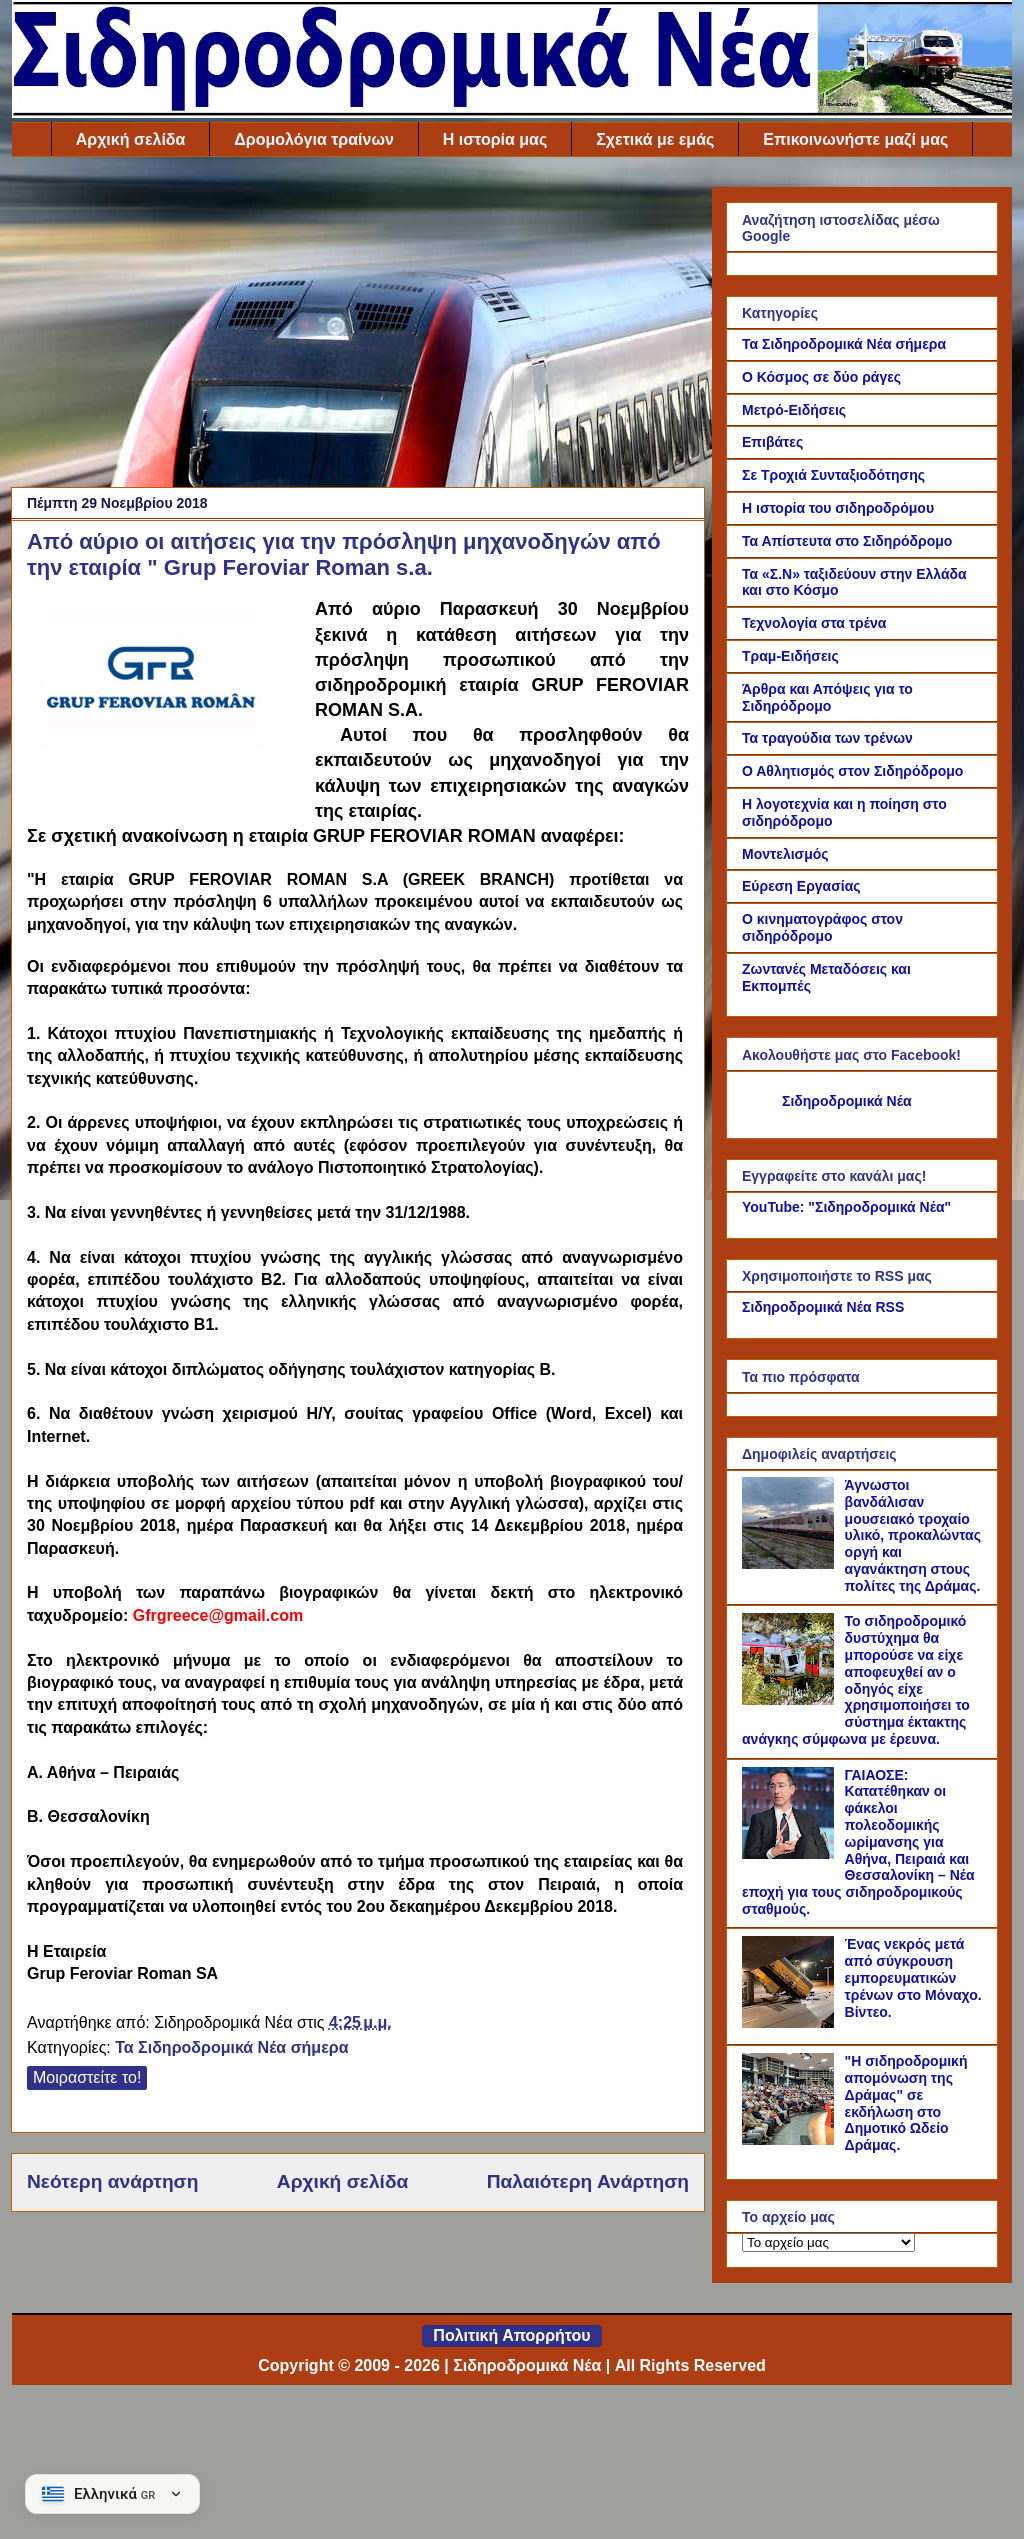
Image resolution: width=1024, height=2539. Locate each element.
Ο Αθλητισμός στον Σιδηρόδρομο (852, 771)
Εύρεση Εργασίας (801, 886)
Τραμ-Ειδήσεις (790, 656)
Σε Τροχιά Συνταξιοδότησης (833, 475)
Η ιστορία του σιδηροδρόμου (838, 508)
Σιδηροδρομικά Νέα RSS (823, 1307)
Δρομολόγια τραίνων (313, 139)
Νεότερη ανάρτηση (112, 2181)
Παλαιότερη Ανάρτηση (588, 2181)
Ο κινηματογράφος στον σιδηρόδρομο (822, 927)
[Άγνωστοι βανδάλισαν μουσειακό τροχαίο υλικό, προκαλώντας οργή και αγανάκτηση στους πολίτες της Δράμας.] (791, 1564)
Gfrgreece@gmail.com (218, 1615)
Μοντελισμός (785, 854)
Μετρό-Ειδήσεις (794, 410)
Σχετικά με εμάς (655, 139)
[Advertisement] (358, 327)
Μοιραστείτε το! (87, 2077)
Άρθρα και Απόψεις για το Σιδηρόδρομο (827, 697)
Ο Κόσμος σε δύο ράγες (821, 377)
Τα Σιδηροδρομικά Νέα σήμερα (231, 2047)
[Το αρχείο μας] (828, 2242)
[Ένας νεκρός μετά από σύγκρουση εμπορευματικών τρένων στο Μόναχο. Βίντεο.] (791, 2023)
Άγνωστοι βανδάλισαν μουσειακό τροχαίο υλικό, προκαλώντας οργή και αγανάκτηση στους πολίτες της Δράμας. (913, 1535)
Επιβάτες (772, 442)
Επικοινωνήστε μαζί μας (855, 139)
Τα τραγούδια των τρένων (827, 738)
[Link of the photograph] (163, 699)
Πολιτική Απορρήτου (511, 2335)
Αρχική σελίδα (131, 139)
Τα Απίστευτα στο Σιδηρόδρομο (847, 541)
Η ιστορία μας (495, 139)
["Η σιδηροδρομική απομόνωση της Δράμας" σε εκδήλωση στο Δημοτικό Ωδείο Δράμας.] (791, 2140)
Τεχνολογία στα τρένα (814, 623)
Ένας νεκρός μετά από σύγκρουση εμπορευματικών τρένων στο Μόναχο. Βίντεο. (913, 1977)
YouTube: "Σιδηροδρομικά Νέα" (846, 1207)
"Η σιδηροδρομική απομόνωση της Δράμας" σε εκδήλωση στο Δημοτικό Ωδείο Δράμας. (906, 2103)
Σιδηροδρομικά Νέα (847, 1101)
